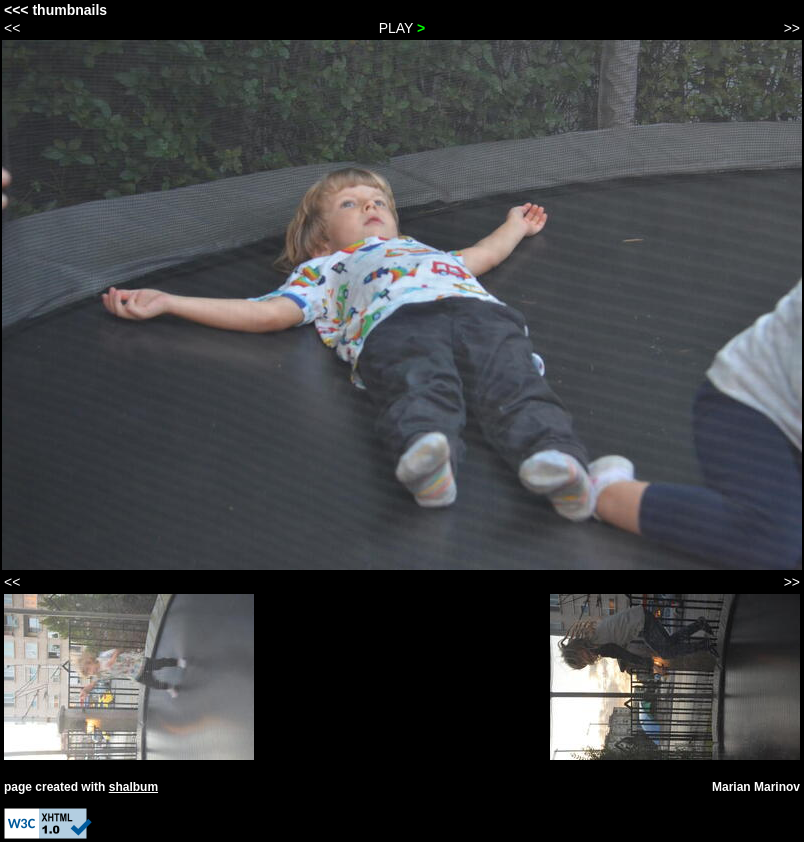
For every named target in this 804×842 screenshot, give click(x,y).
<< (12, 28)
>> (792, 28)
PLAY (402, 28)
